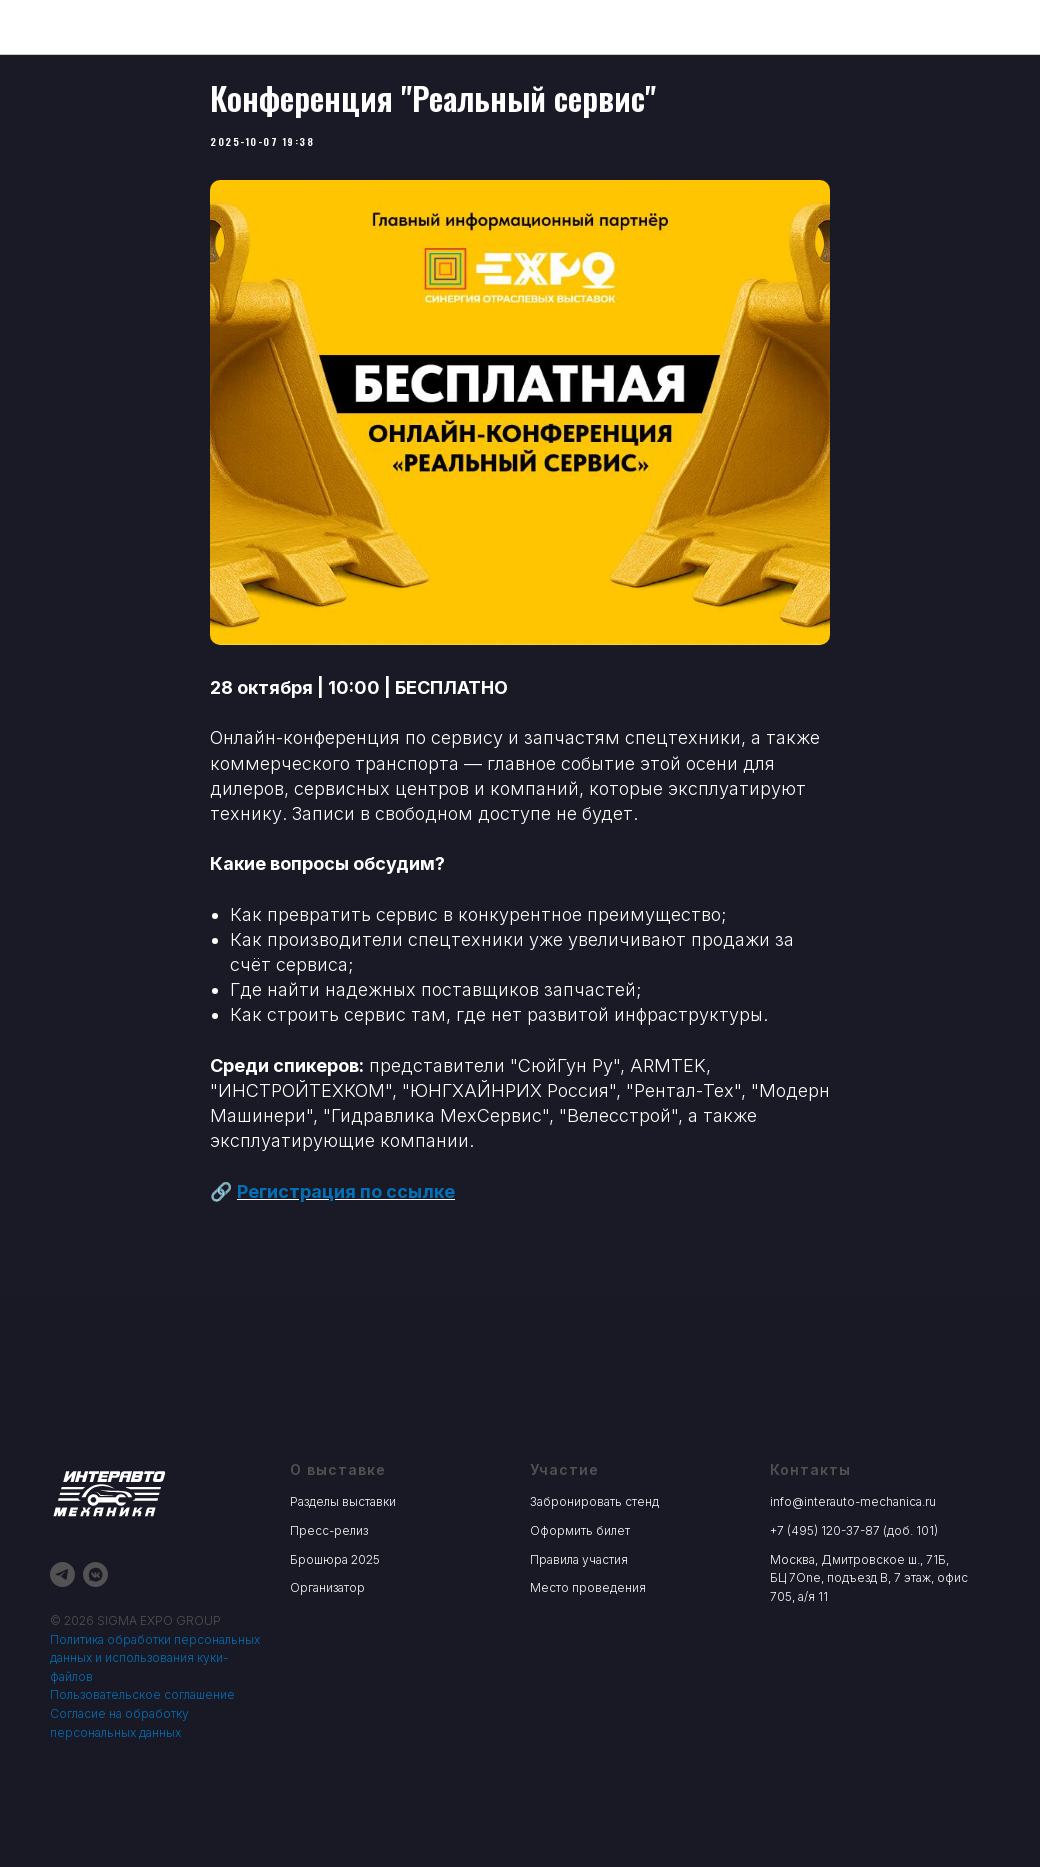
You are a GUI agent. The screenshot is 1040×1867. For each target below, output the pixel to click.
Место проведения (588, 1622)
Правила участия (579, 1593)
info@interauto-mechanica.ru (853, 1536)
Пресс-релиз (329, 1565)
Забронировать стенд (594, 1536)
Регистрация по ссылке (346, 1208)
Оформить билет (580, 1565)
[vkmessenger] (95, 1609)
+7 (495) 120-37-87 (825, 1565)
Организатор (327, 1622)
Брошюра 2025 (335, 1593)
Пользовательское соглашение (142, 1729)
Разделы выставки (343, 1536)
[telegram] (62, 1609)
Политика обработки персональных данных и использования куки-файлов (155, 1692)
